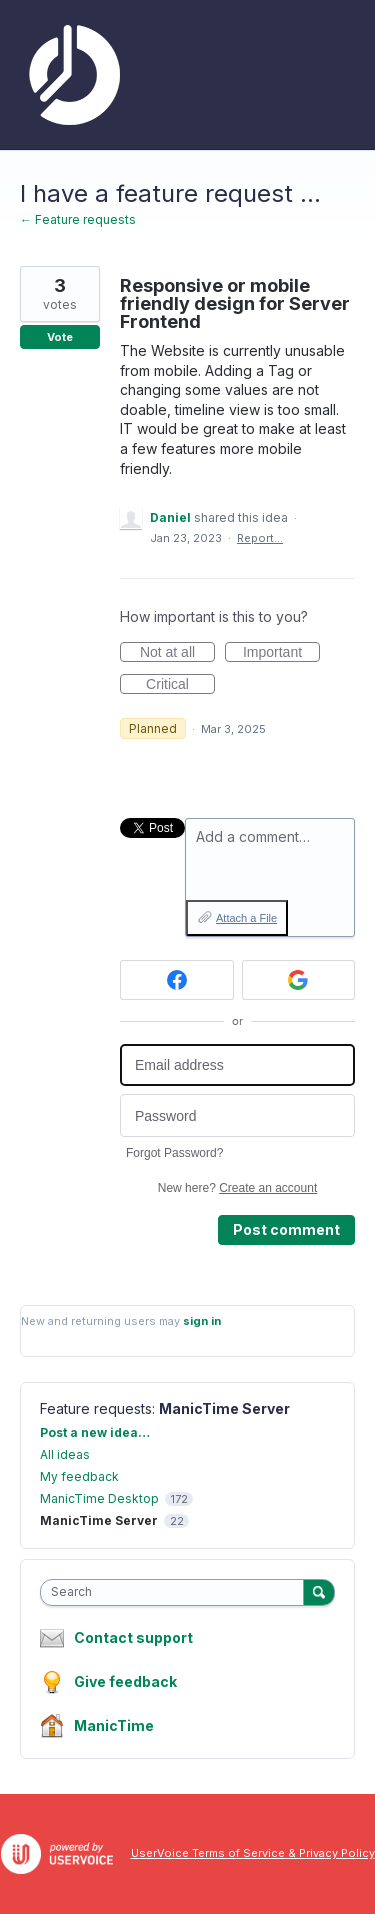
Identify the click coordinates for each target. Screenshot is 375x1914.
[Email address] (237, 1065)
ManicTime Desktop (99, 1498)
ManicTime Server (224, 1408)
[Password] (237, 1115)
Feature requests (96, 1408)
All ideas (65, 1454)
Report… (260, 538)
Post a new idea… (95, 1432)
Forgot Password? (174, 1153)
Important (281, 653)
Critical (180, 685)
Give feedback (125, 1681)
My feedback (79, 1476)
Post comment (286, 1229)
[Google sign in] (299, 980)
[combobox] (176, 1592)
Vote (60, 337)
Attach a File (246, 918)
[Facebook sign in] (177, 980)
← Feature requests (78, 219)
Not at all (177, 653)
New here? (237, 1188)
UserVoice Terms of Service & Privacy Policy (253, 1853)
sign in (202, 1321)
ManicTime (114, 1725)
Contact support (133, 1638)
